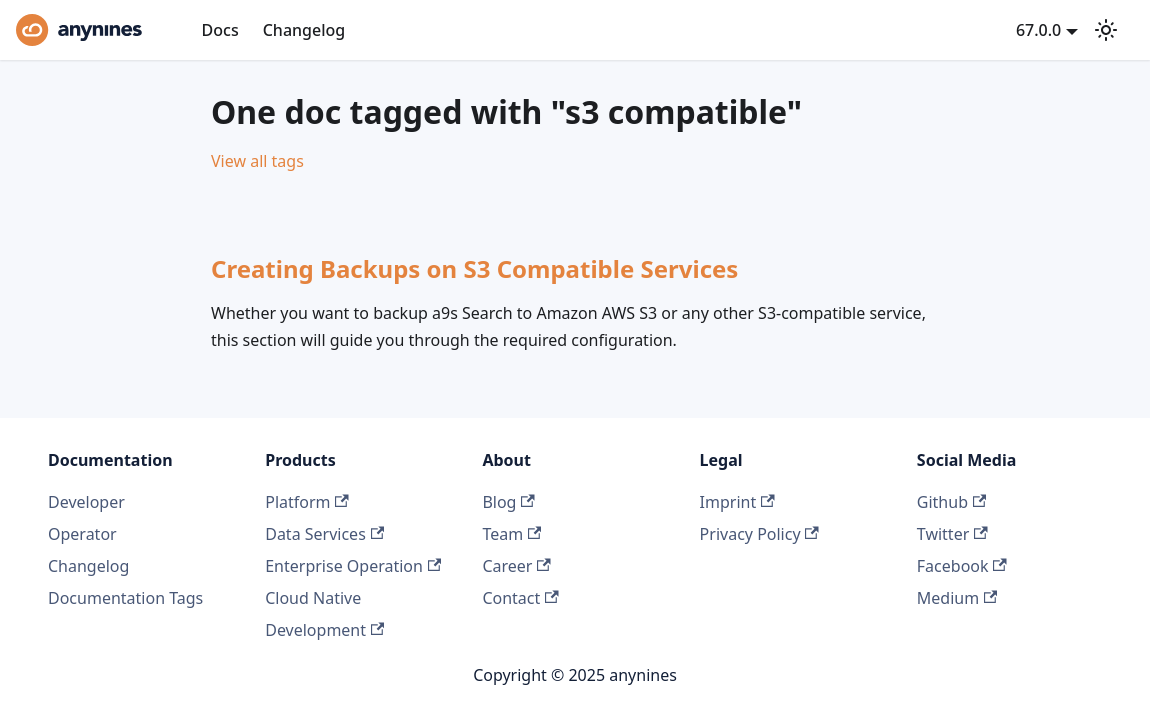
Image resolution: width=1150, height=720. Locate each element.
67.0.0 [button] (1038, 30)
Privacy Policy (759, 534)
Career (516, 566)
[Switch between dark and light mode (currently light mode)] (1106, 30)
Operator (82, 534)
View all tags (257, 161)
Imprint (737, 502)
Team (511, 534)
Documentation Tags (125, 598)
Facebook (962, 566)
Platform (307, 502)
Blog (508, 502)
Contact (520, 598)
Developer (86, 502)
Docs (220, 30)
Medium (957, 598)
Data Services (324, 534)
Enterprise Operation (353, 566)
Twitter (952, 534)
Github (951, 502)
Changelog (304, 30)
